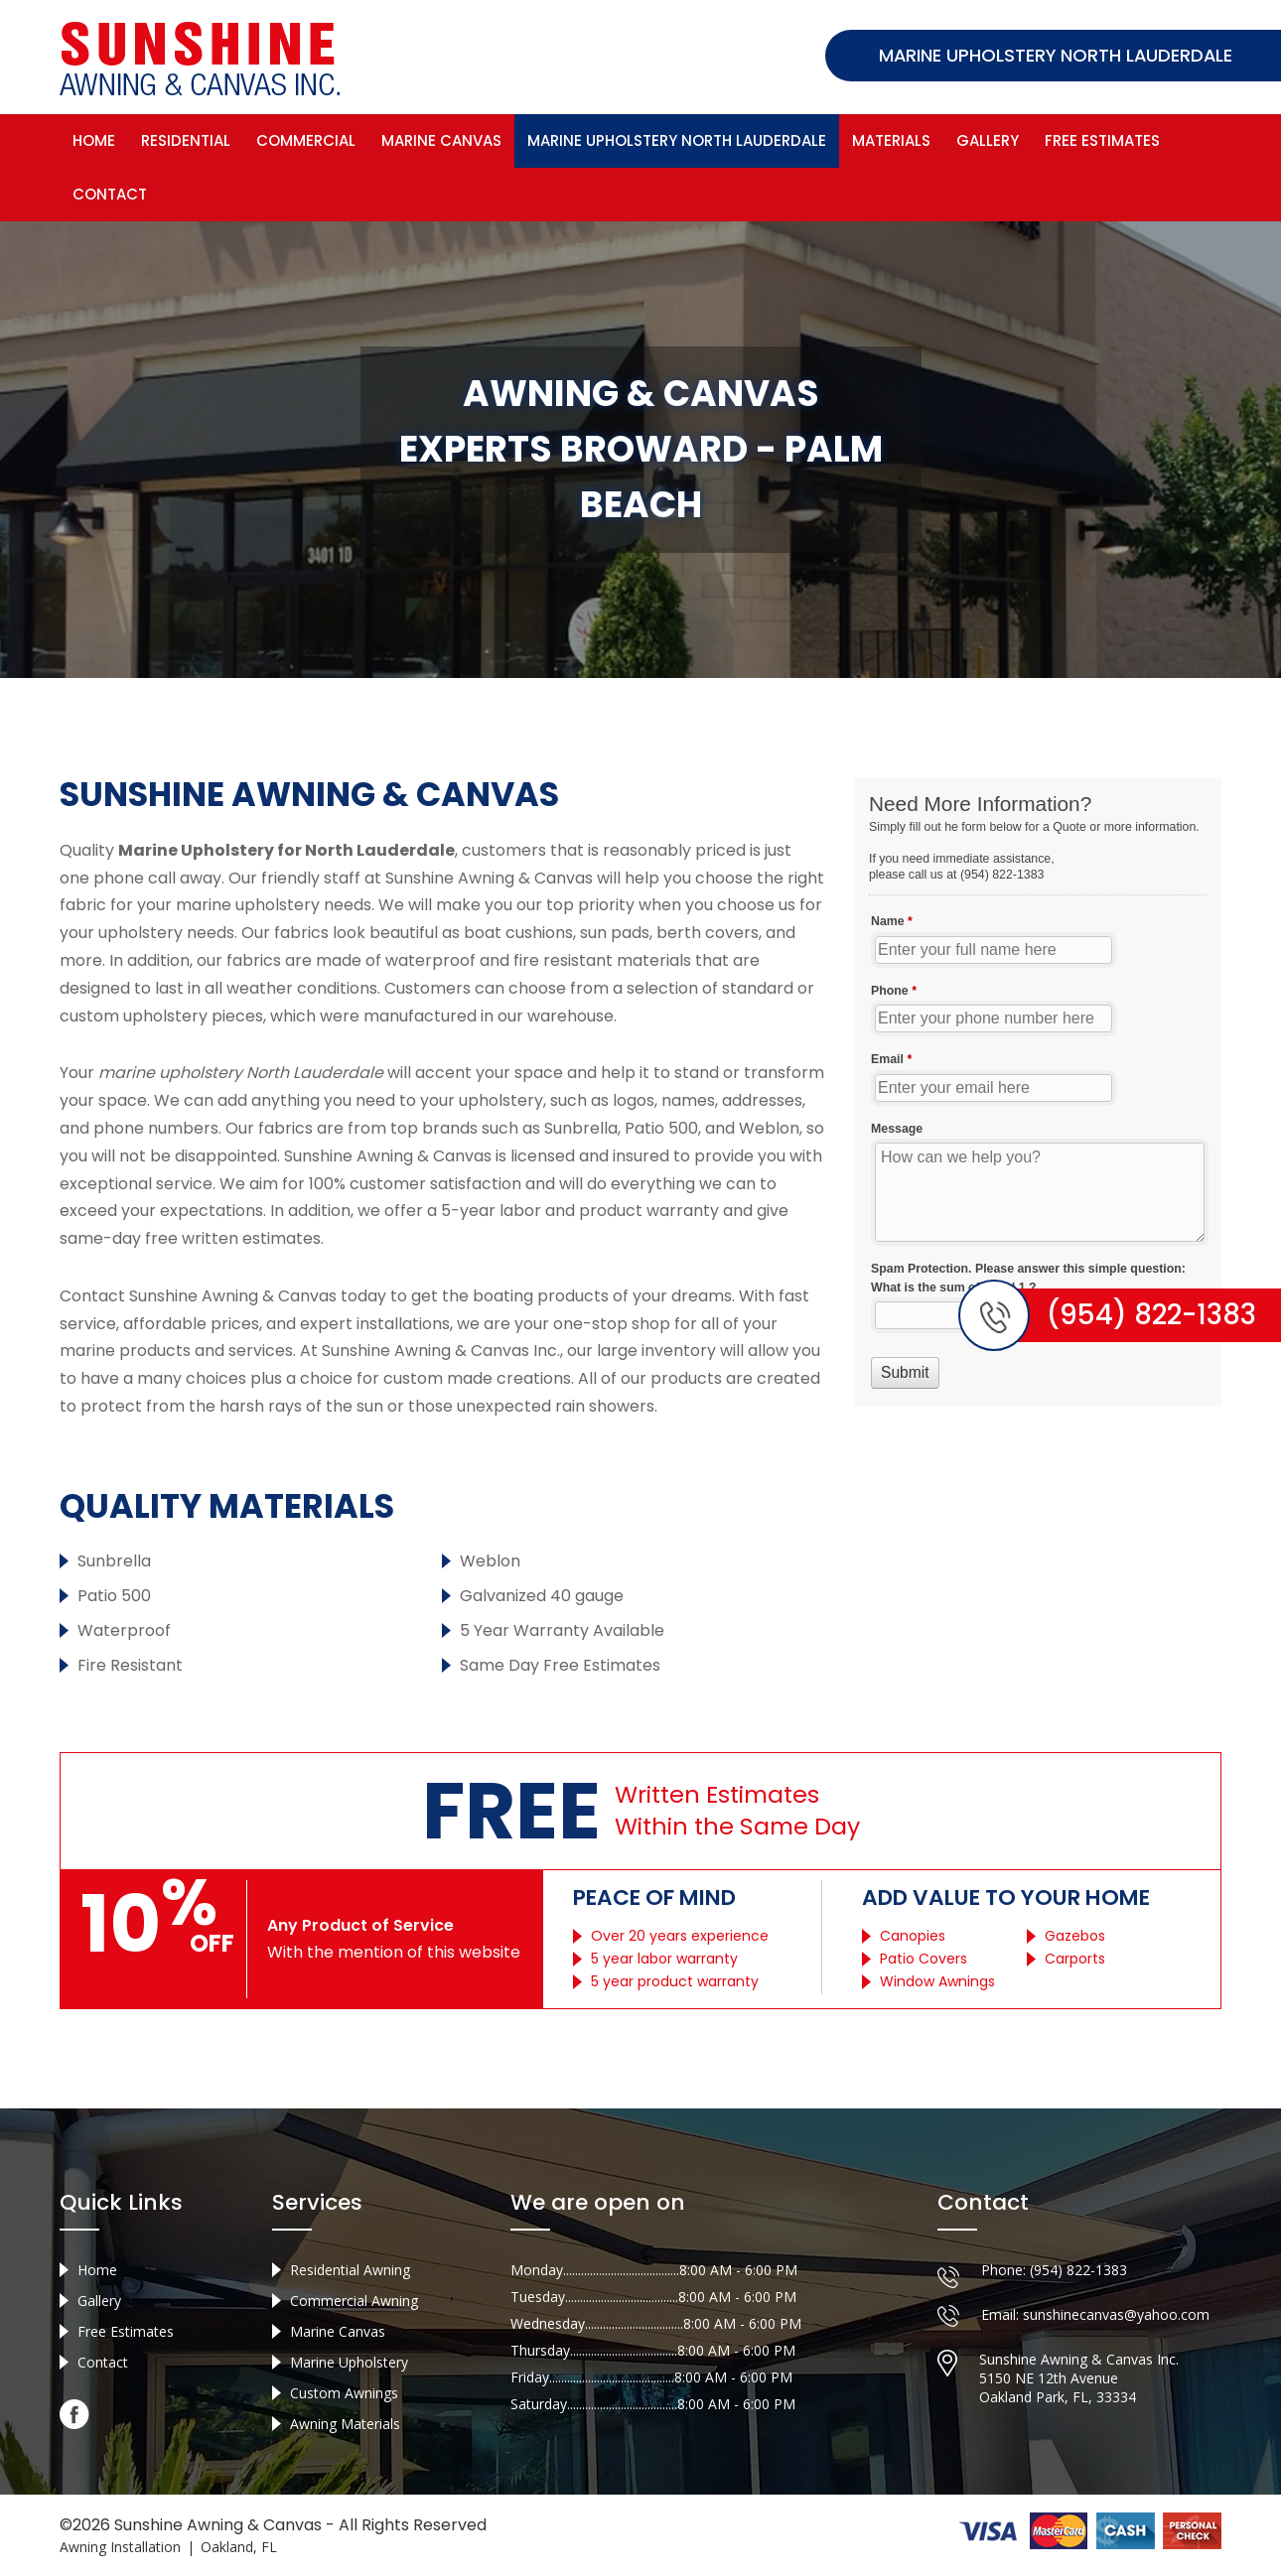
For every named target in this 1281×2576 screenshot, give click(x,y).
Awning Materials (345, 2431)
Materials (891, 139)
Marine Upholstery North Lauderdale (676, 139)
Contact (109, 193)
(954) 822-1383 (1078, 2277)
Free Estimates (1102, 139)
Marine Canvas (441, 139)
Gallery (987, 139)
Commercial (306, 139)
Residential (185, 139)
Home (93, 139)
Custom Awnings (344, 2400)
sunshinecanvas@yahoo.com (1116, 2322)
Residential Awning (350, 2277)
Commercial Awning (354, 2308)
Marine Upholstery (349, 2370)
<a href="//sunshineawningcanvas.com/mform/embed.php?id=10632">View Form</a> (1037, 1090)
